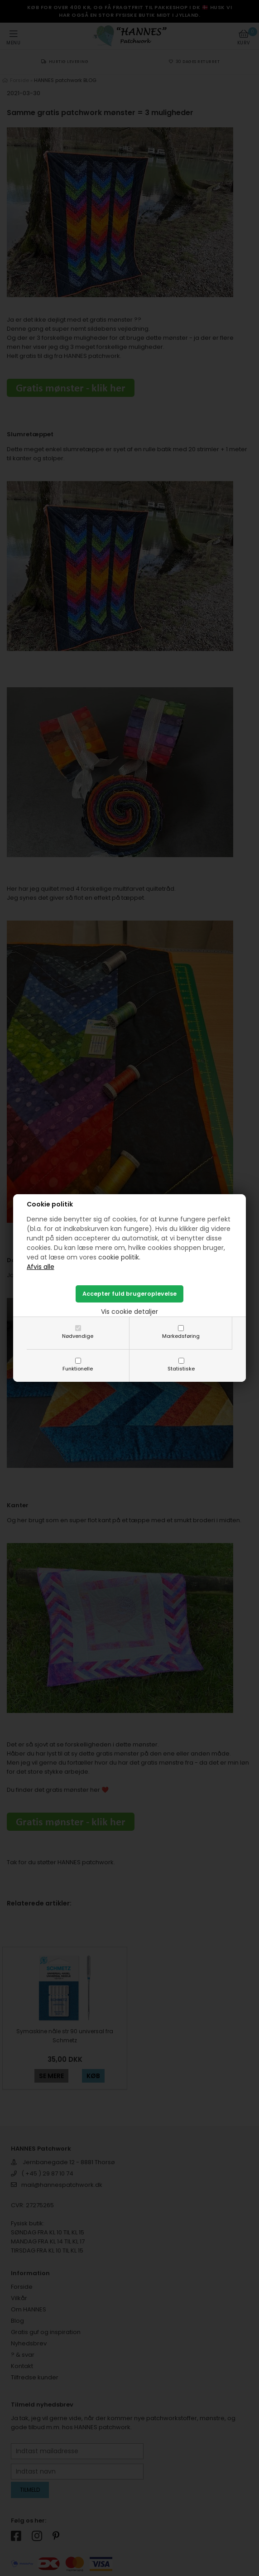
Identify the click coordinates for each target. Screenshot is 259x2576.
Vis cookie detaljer (129, 1311)
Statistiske (181, 1368)
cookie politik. (119, 1257)
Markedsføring (181, 1336)
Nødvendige (77, 1336)
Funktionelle (77, 1368)
